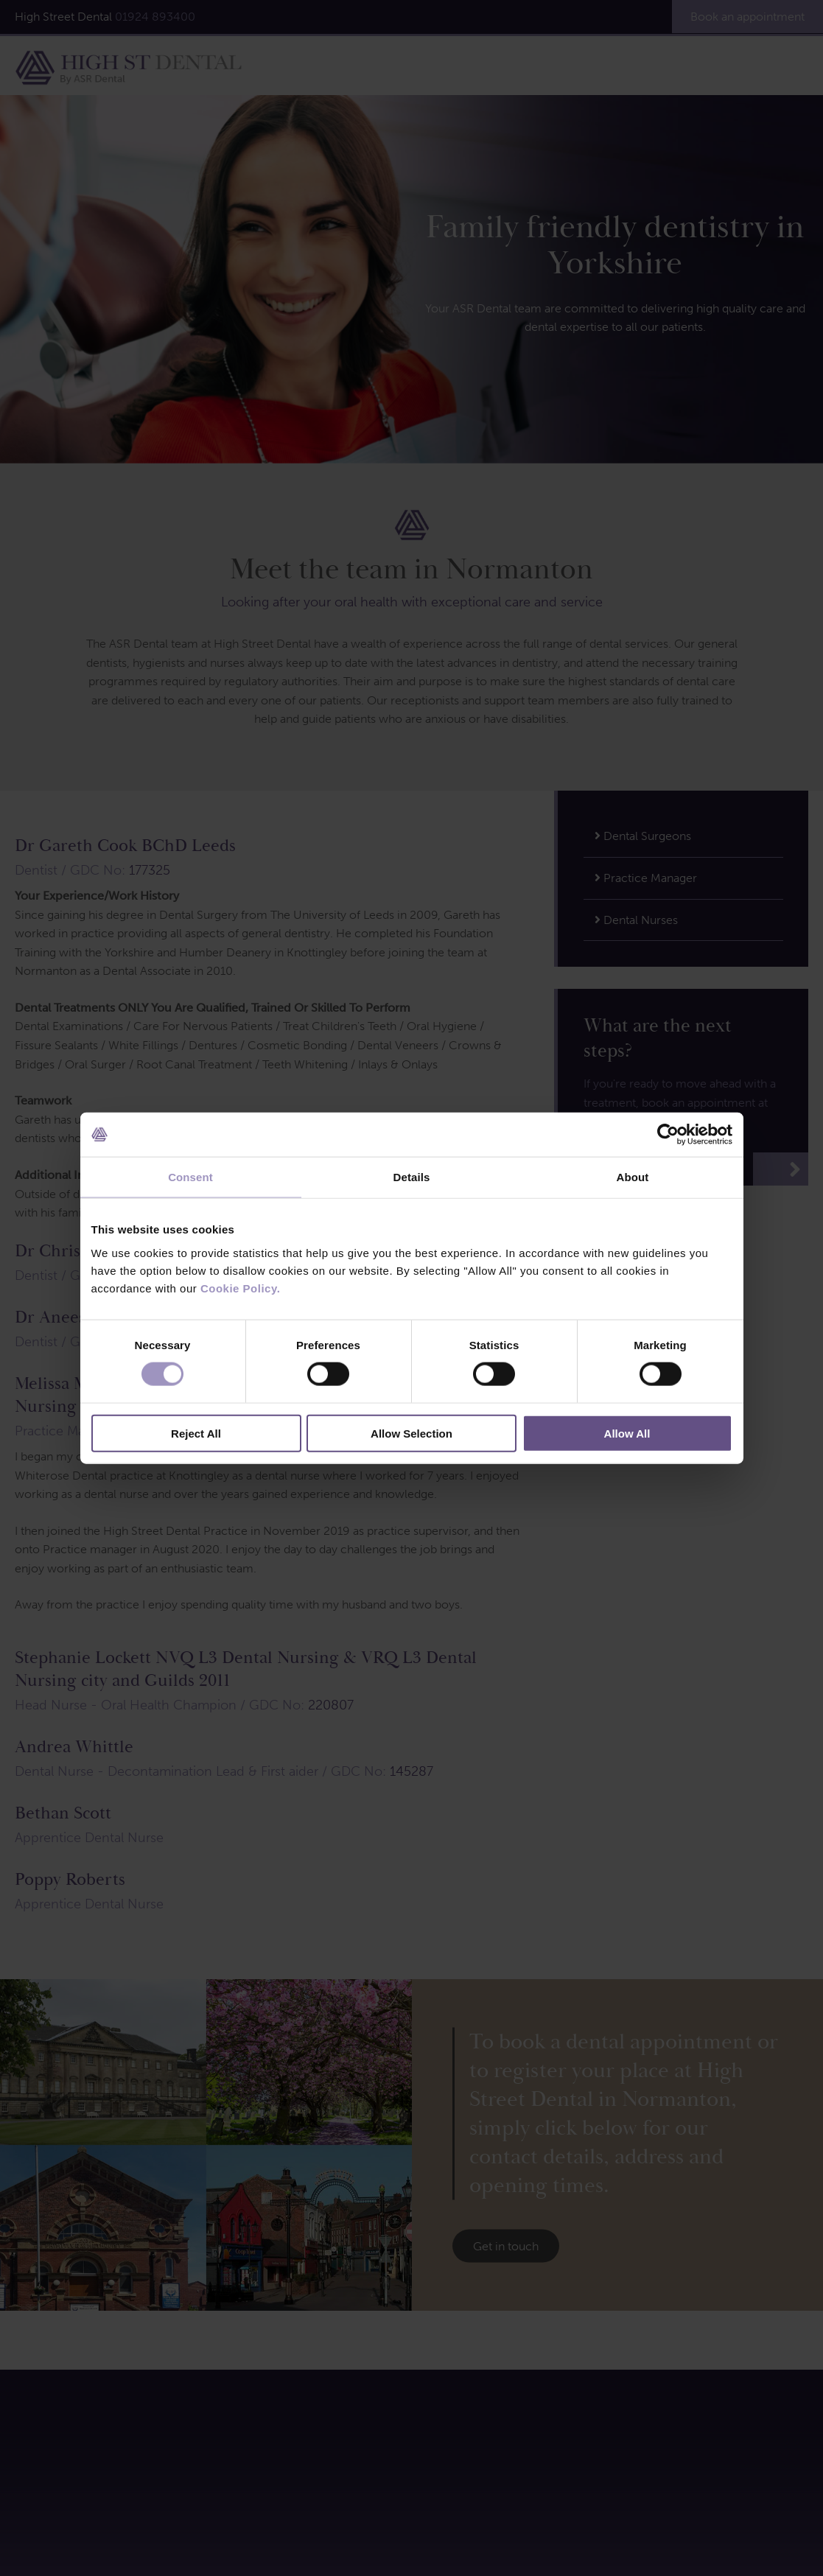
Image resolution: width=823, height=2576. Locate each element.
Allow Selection (411, 1433)
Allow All (627, 1433)
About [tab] (633, 1177)
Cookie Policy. (240, 1287)
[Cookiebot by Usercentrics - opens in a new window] (667, 1135)
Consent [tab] (190, 1177)
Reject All (196, 1433)
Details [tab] (411, 1177)
